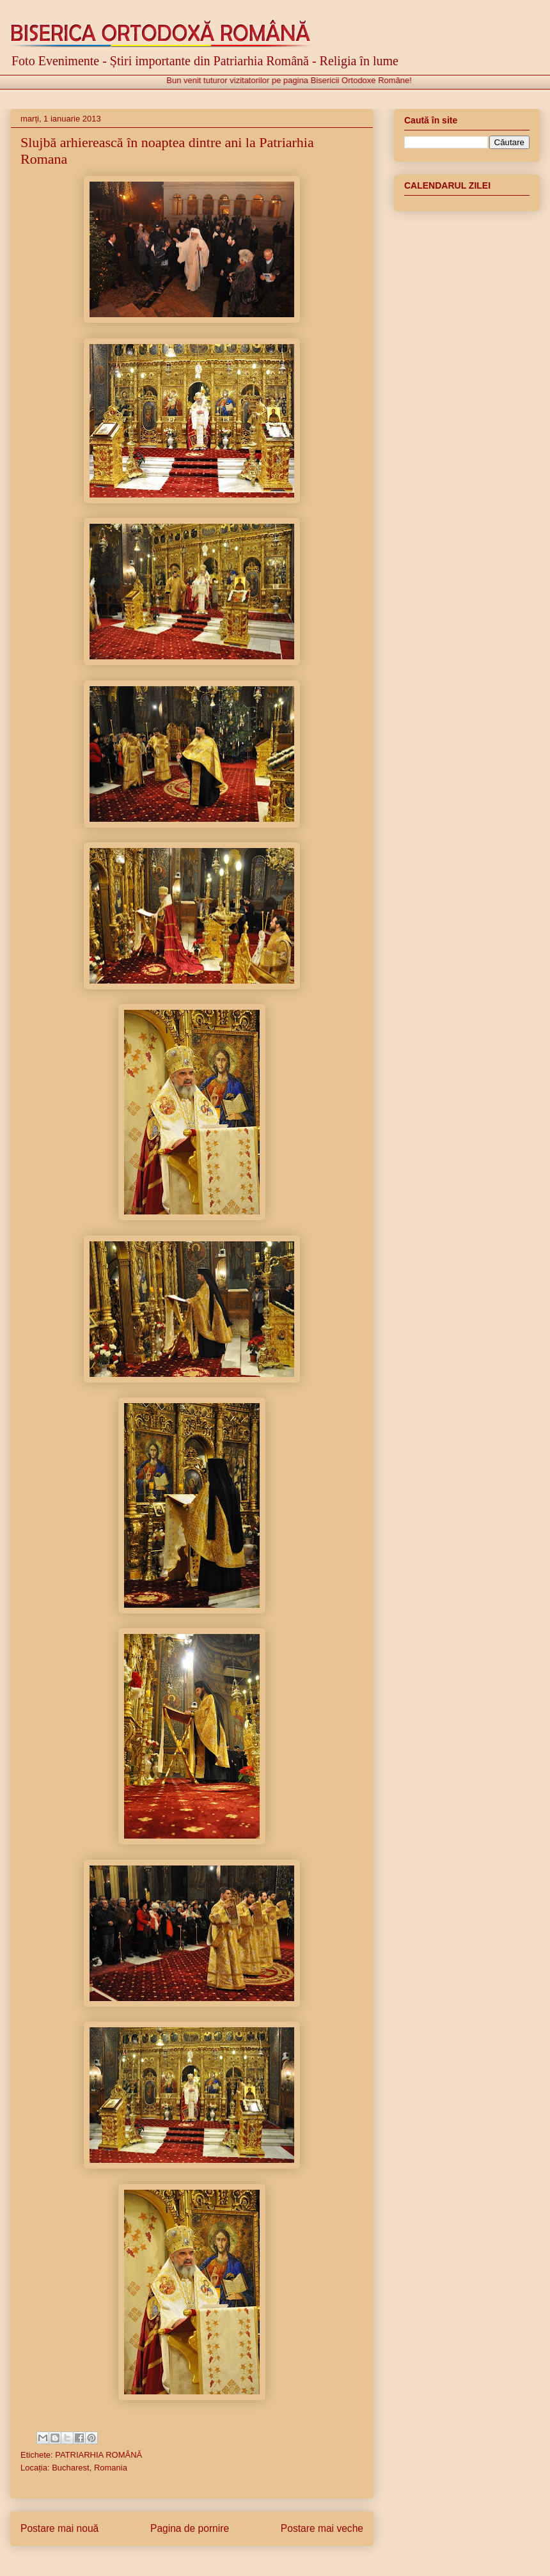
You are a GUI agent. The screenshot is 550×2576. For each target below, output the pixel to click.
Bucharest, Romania (89, 2467)
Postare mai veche (322, 2528)
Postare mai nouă (59, 2528)
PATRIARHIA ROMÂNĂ (98, 2455)
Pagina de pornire (189, 2528)
